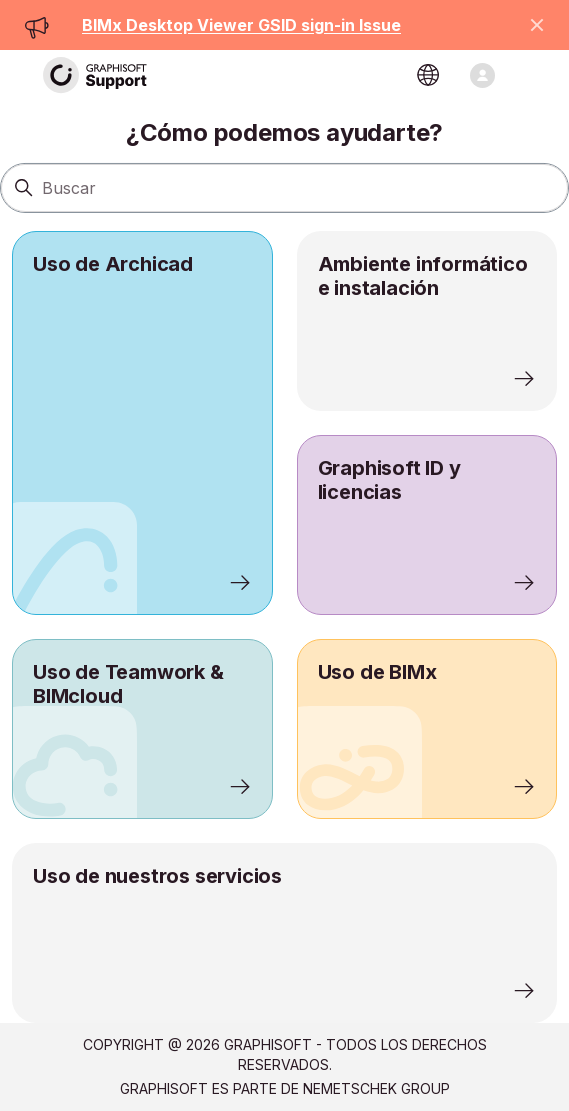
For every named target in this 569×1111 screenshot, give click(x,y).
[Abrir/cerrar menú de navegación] (482, 75)
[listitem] (142, 423)
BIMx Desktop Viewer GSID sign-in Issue (241, 25)
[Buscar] (284, 188)
